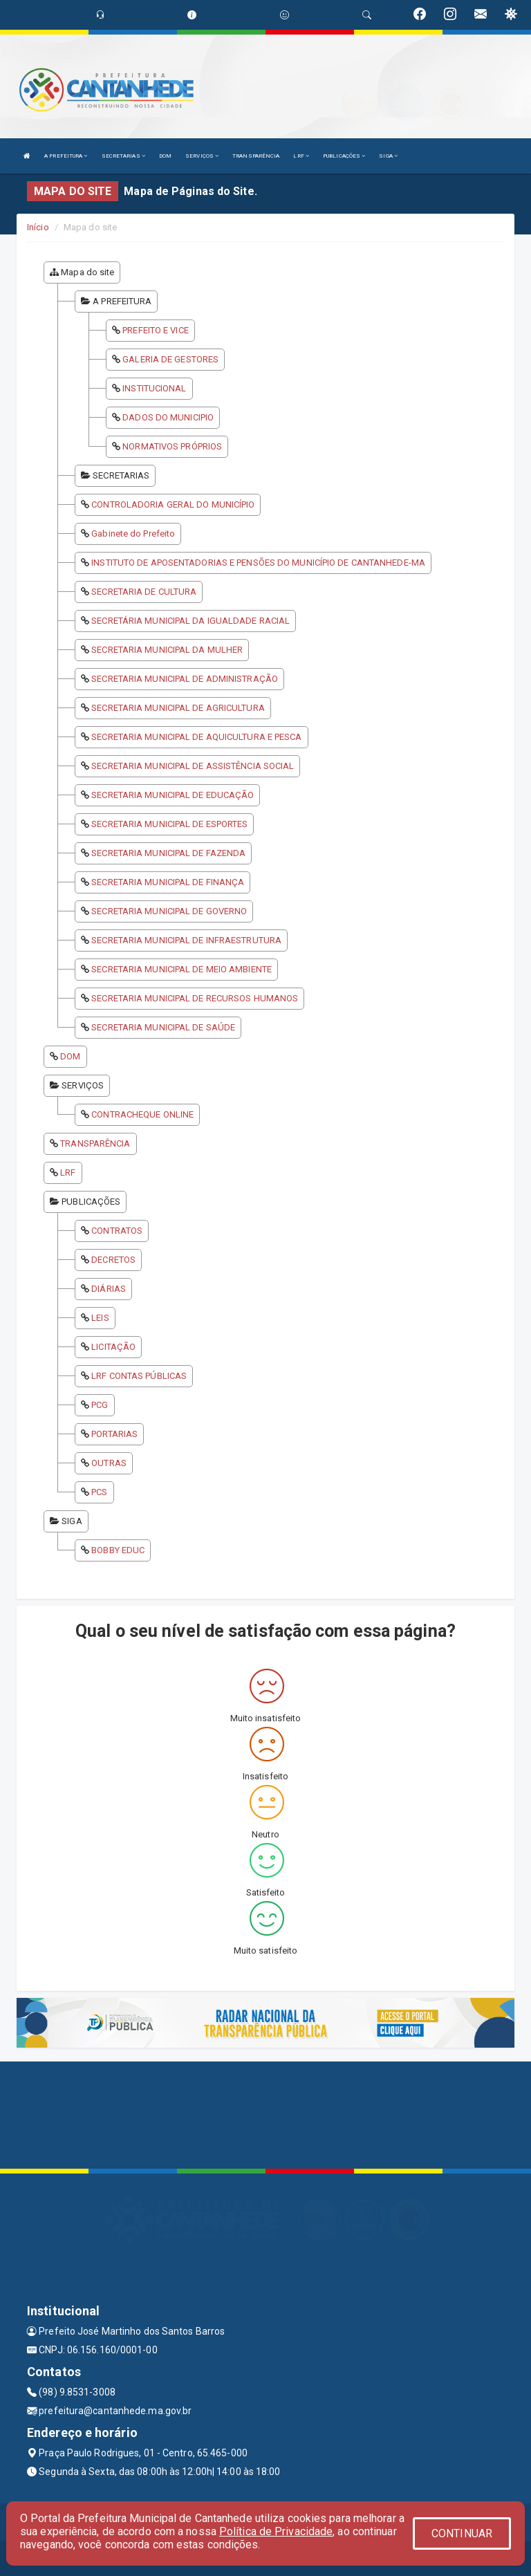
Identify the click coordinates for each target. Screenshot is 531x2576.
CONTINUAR (461, 2533)
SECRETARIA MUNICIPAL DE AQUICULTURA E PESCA (196, 737)
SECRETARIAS (123, 156)
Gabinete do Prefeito (133, 533)
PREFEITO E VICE (155, 330)
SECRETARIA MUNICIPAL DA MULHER (167, 650)
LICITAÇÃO (113, 1347)
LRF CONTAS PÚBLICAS (139, 1376)
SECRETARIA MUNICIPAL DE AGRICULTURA (178, 708)
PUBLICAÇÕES (344, 156)
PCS (99, 1492)
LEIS (100, 1318)
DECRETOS (113, 1259)
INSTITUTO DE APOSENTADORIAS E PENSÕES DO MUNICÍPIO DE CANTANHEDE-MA (258, 562)
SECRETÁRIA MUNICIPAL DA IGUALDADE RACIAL (190, 620)
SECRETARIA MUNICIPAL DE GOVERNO (169, 911)
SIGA (388, 156)
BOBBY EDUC (118, 1550)
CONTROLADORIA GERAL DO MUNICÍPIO (172, 504)
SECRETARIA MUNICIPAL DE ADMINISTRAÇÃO (184, 679)
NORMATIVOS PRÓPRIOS (172, 446)
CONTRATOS (116, 1230)
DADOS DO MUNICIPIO (168, 417)
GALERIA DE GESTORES (170, 359)
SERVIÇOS (201, 156)
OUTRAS (109, 1463)
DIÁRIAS (108, 1289)
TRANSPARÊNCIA (255, 156)
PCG (99, 1405)
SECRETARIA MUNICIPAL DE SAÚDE (163, 1027)
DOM (165, 156)
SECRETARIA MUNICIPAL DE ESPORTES (169, 824)
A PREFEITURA (65, 156)
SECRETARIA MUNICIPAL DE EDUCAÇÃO (172, 795)
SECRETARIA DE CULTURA (143, 591)
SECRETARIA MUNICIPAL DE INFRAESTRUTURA (186, 940)
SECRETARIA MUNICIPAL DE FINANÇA (167, 882)
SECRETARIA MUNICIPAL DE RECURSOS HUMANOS (194, 998)
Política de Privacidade (276, 2531)
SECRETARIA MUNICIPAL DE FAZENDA (168, 853)
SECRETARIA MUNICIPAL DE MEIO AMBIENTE (181, 969)
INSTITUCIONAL (154, 388)
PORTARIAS (114, 1434)
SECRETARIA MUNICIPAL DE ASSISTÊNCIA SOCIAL (192, 766)
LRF (301, 156)
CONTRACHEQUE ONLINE (142, 1114)
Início (38, 227)
